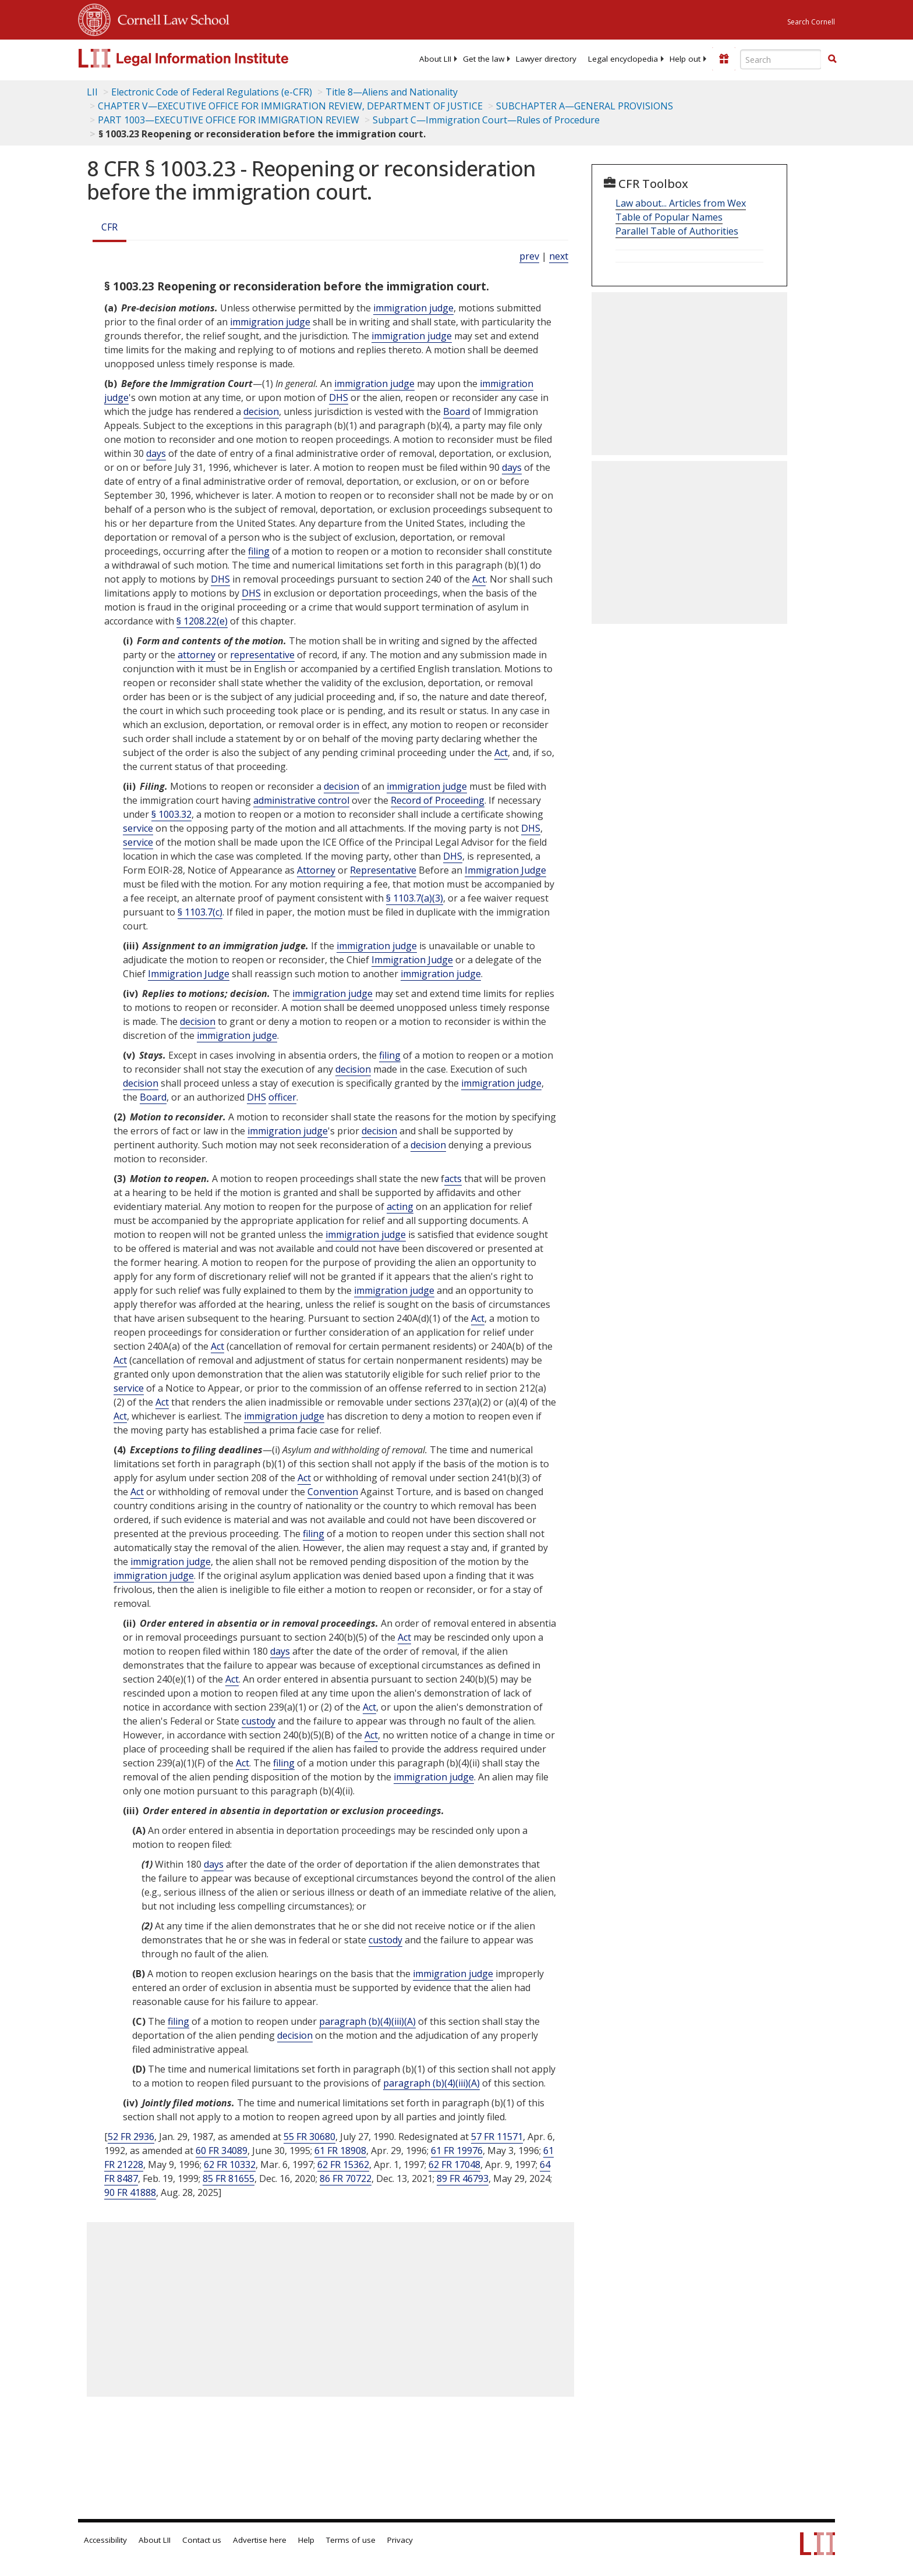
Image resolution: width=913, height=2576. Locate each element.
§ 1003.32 (171, 814)
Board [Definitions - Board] (456, 411)
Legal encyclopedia (623, 59)
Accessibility (105, 2540)
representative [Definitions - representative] (262, 654)
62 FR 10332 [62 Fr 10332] (230, 2164)
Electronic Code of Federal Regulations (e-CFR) (211, 92)
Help (306, 2540)
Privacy (400, 2540)
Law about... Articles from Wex (680, 203)
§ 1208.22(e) (202, 621)
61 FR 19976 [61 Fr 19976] (457, 2150)
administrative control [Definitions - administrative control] (301, 800)
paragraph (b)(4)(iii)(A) (367, 2021)
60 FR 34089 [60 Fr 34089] (221, 2150)
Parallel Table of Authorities (676, 231)
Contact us (201, 2540)
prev (529, 256)
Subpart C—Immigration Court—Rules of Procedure (486, 119)
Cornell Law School (170, 18)
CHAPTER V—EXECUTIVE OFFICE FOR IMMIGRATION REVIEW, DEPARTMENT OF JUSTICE (290, 106)
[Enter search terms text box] (781, 59)
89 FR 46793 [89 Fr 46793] (463, 2178)
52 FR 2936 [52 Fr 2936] (131, 2136)
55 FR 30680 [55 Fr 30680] (309, 2136)
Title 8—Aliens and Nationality (391, 92)
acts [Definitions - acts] (453, 1178)
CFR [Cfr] (109, 227)
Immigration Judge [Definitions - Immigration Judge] (505, 870)
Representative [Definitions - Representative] (383, 870)
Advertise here (259, 2540)
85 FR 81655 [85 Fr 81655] (228, 2178)
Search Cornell (811, 22)
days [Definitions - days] (156, 453)
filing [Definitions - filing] (259, 551)
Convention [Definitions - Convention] (332, 1491)
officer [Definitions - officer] (282, 1097)
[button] (832, 59)
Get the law (483, 59)
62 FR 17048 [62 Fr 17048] (454, 2164)
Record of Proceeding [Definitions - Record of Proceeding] (437, 800)
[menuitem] (435, 59)
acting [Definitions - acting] (400, 1206)
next (558, 256)
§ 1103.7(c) (200, 912)
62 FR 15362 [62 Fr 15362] (343, 2164)
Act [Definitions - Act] (479, 579)
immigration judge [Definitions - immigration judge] (413, 307)
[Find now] (832, 59)
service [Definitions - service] (138, 828)
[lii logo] (209, 58)
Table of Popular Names (669, 217)
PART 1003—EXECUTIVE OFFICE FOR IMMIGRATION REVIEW (228, 119)
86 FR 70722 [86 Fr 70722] (345, 2178)
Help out (685, 59)
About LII (435, 59)
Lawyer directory (546, 59)
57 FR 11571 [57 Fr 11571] (497, 2136)
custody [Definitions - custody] (258, 1721)
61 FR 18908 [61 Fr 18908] (340, 2150)
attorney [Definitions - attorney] (196, 654)
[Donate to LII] (723, 58)
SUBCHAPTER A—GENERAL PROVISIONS (584, 106)
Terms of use (351, 2540)
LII (92, 92)
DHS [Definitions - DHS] (338, 397)
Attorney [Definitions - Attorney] (316, 870)
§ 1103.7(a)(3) (414, 898)
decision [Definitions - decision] (261, 411)
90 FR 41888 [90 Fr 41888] (130, 2192)
